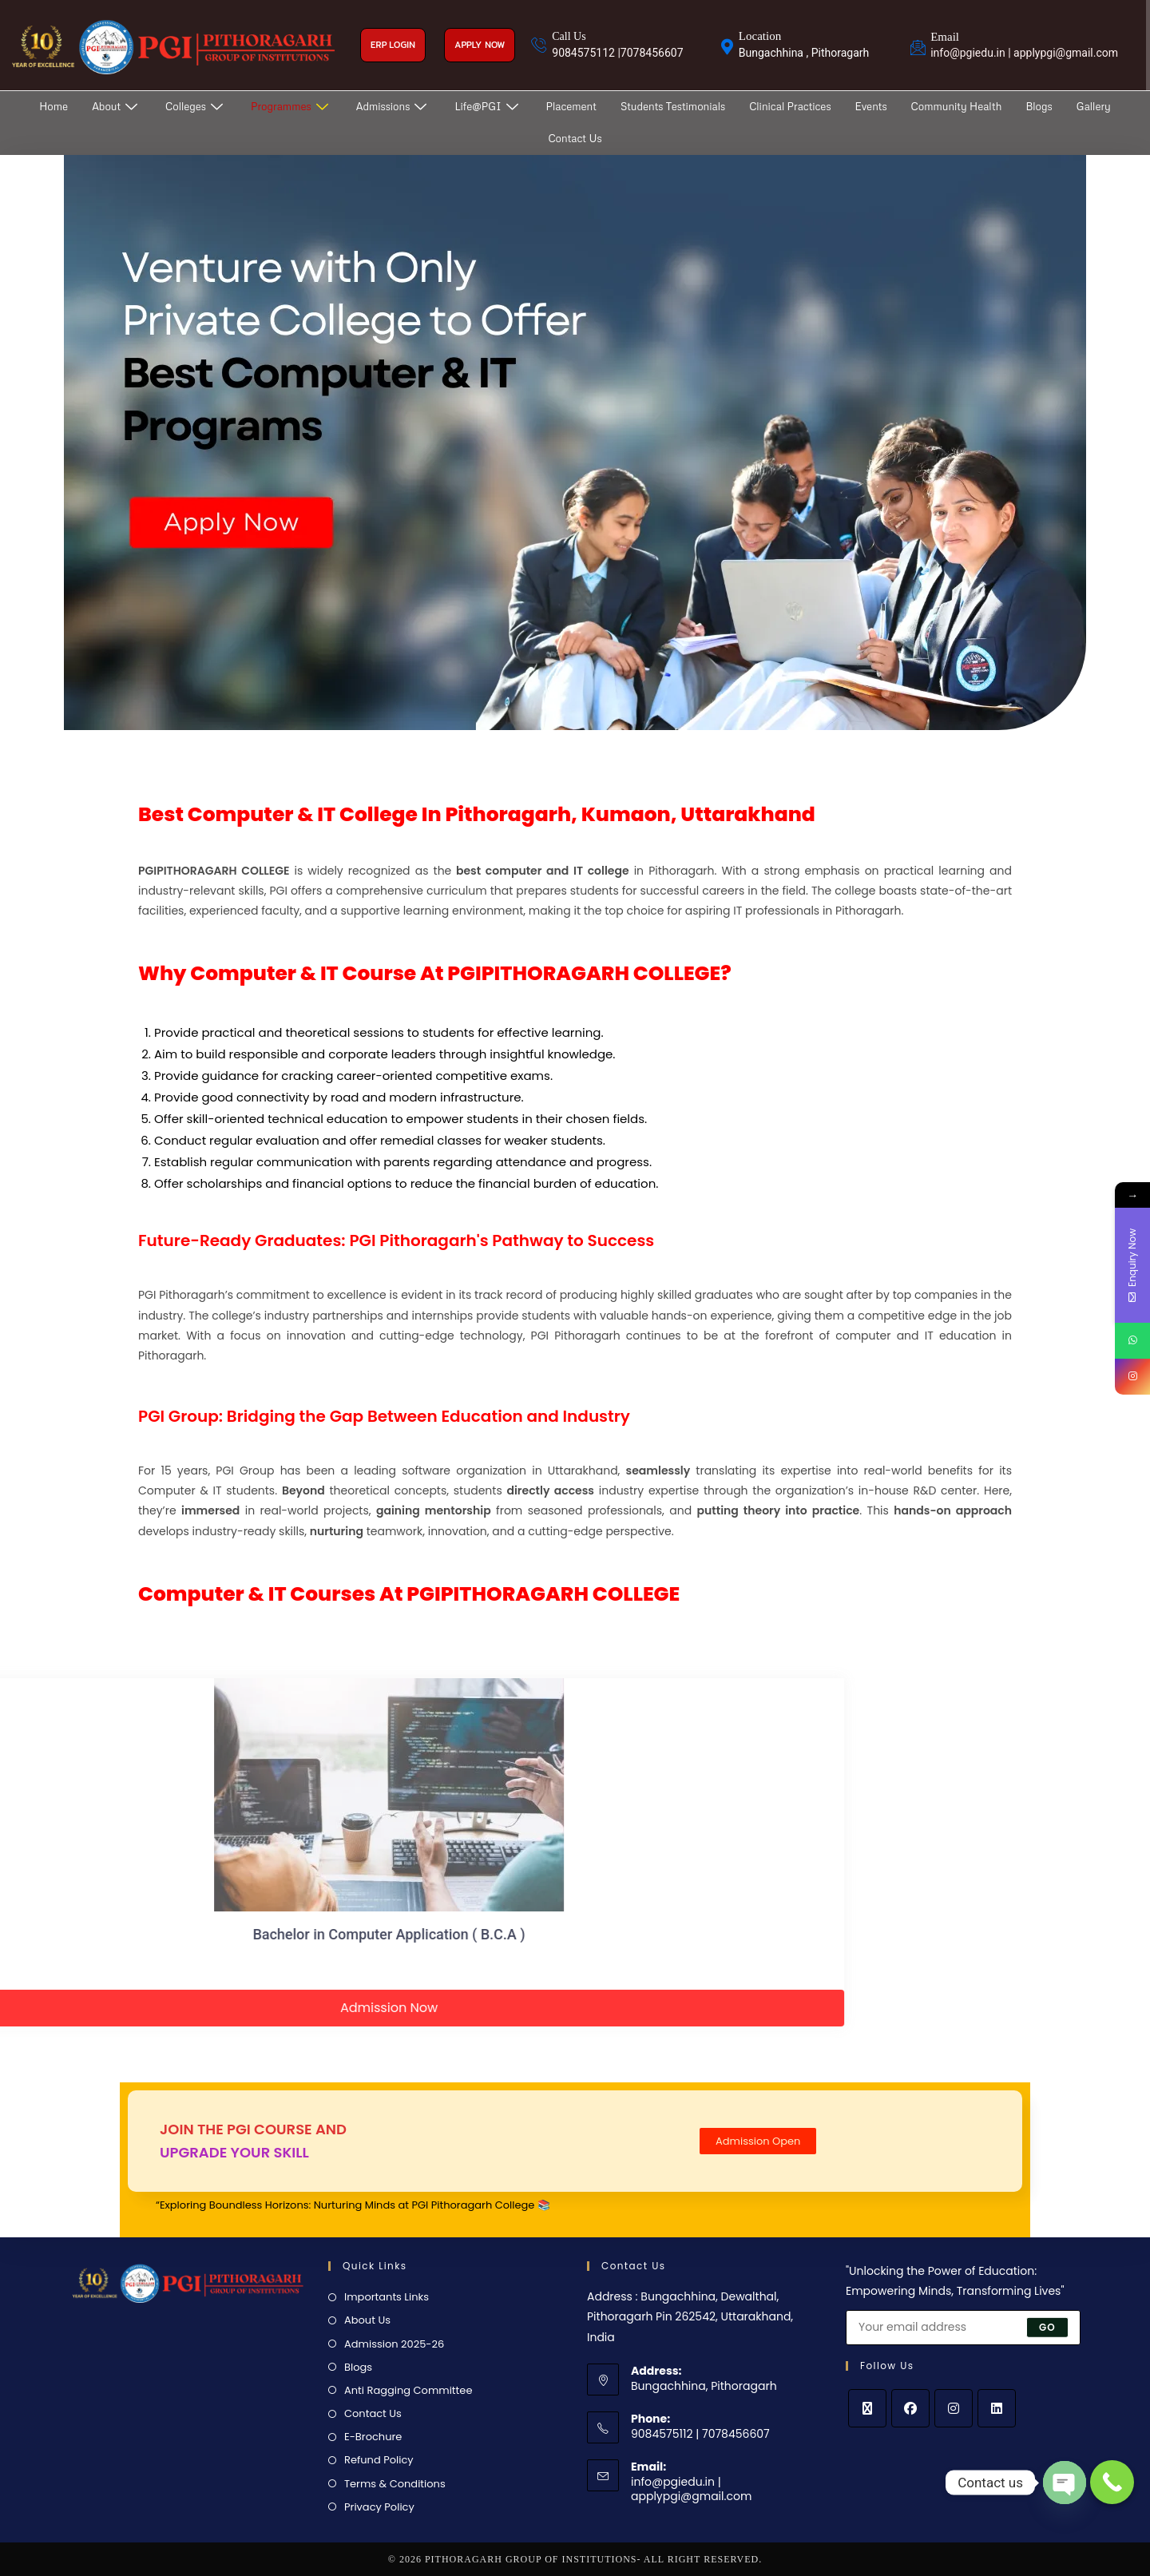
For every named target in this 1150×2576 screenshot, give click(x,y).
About (116, 106)
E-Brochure (373, 2436)
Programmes (291, 106)
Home (53, 106)
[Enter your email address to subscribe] (963, 2327)
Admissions (393, 106)
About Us (367, 2320)
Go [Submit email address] (1047, 2326)
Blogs (1038, 106)
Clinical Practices (790, 106)
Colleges (196, 106)
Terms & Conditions (395, 2483)
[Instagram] (953, 2408)
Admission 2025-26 (394, 2344)
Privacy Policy (379, 2506)
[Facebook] (910, 2408)
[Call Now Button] (1112, 2482)
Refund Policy (379, 2459)
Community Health (956, 106)
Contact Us (574, 138)
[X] (867, 2408)
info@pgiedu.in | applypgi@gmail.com (691, 2489)
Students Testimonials (673, 106)
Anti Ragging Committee (408, 2390)
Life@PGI (487, 106)
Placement (571, 106)
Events (871, 106)
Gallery (1094, 106)
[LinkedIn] (997, 2408)
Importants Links (386, 2296)
